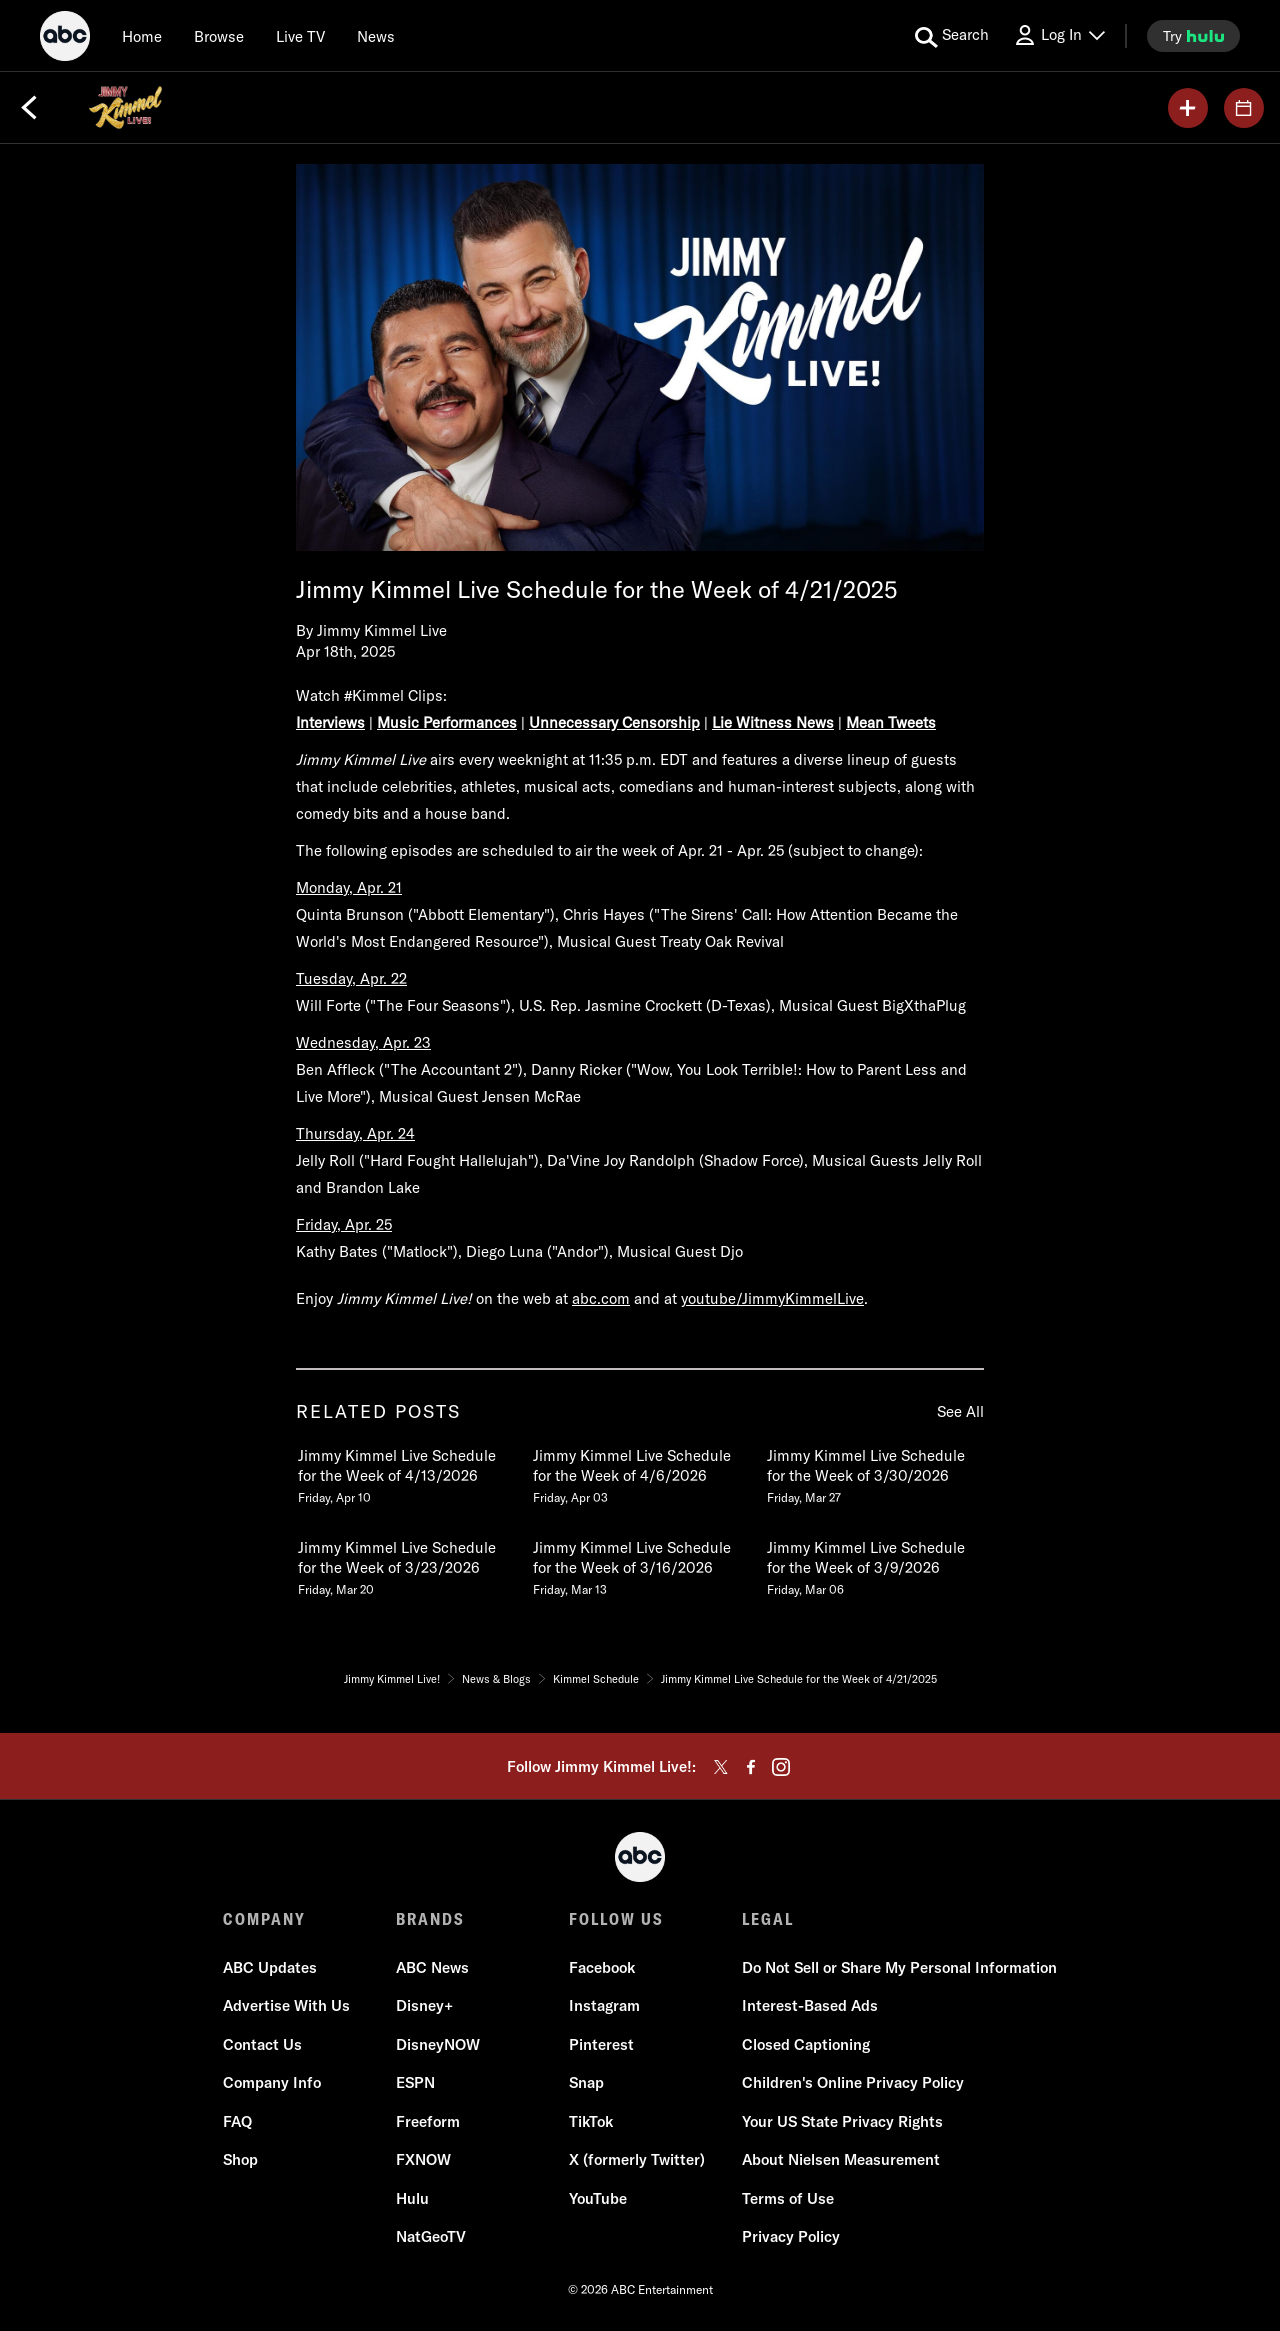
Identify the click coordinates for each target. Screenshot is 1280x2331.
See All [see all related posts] (960, 1411)
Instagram (604, 2005)
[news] (376, 36)
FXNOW (423, 2159)
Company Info (272, 2082)
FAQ (237, 2121)
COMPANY (264, 1919)
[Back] (29, 108)
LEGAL (768, 1919)
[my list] (1188, 108)
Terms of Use (788, 2198)
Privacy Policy (791, 2236)
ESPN (415, 2082)
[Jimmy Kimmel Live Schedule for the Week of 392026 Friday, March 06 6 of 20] (874, 1564)
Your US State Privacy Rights (842, 2121)
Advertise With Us (286, 2005)
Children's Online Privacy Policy (853, 2082)
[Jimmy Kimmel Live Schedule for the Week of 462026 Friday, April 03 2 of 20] (640, 1472)
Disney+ (424, 2005)
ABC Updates (270, 1967)
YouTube (598, 2198)
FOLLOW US (616, 1919)
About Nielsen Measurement (841, 2159)
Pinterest (601, 2044)
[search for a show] (952, 36)
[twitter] (721, 1767)
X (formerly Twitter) (637, 2159)
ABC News (432, 1967)
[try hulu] (1193, 36)
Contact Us (262, 2044)
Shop (240, 2159)
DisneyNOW (438, 2044)
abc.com (601, 1298)
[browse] (219, 36)
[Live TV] (300, 36)
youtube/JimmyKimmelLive (772, 1298)
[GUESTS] (1244, 108)
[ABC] (65, 39)
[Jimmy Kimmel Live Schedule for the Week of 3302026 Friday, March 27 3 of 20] (874, 1472)
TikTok (591, 2121)
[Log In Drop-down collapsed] (1059, 35)
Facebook (602, 1967)
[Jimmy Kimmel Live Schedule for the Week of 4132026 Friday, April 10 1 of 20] (405, 1472)
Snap (586, 2082)
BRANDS (430, 1919)
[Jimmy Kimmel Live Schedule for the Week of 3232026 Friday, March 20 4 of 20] (405, 1564)
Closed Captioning (806, 2044)
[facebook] (751, 1767)
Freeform (428, 2121)
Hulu (412, 2198)
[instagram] (781, 1767)
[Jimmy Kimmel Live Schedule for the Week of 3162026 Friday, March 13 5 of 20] (640, 1564)
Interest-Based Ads (810, 2005)
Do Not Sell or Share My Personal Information (899, 1967)
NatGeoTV (431, 2236)
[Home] (142, 36)
